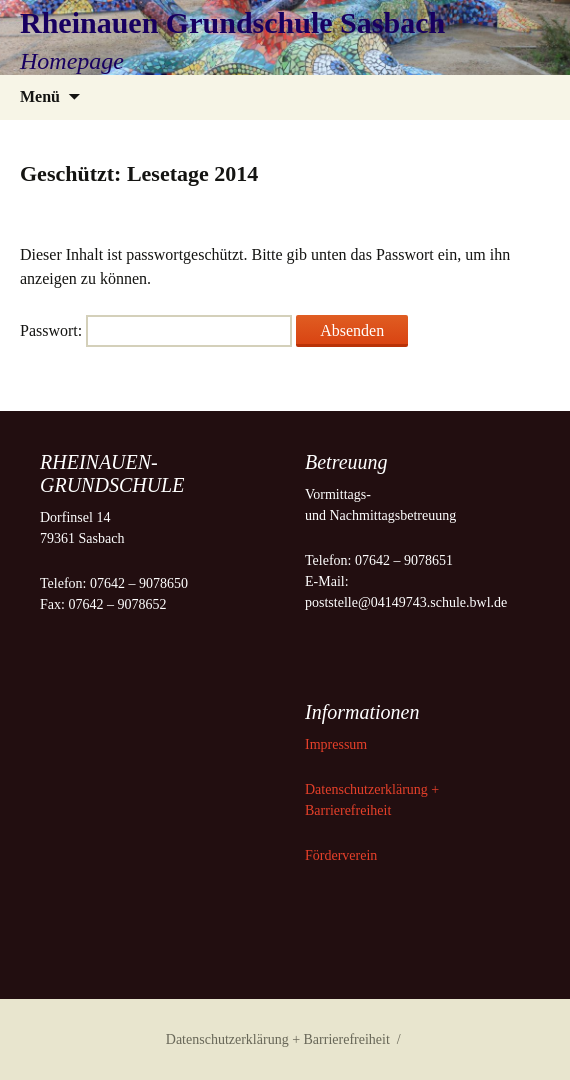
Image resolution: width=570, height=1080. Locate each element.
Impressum (338, 744)
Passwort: (156, 330)
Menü (40, 96)
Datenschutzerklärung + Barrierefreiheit (278, 1039)
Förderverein (341, 855)
